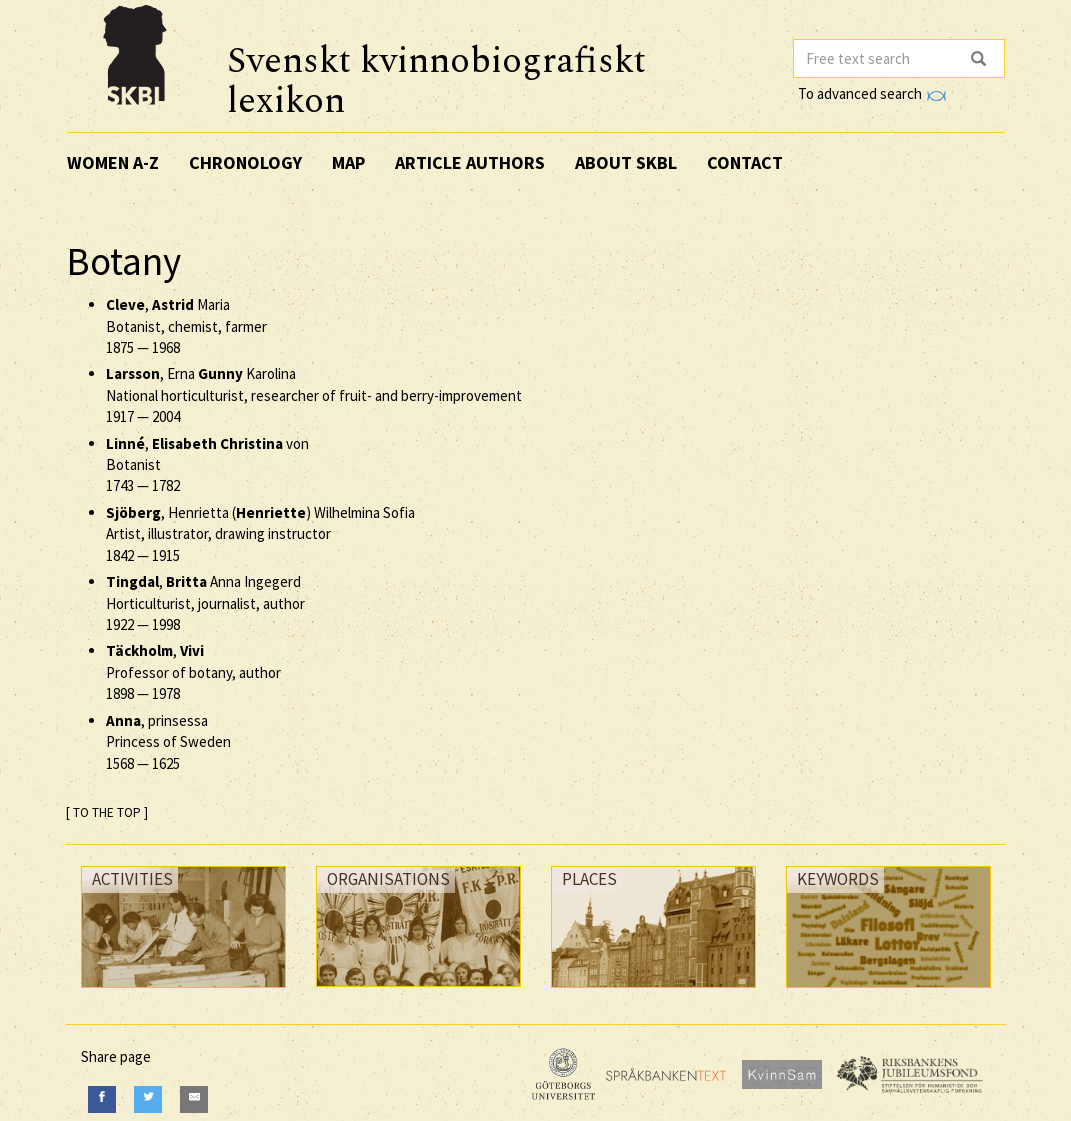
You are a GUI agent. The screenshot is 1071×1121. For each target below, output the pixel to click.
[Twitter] (148, 1099)
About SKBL (626, 162)
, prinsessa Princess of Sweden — (168, 742)
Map (348, 162)
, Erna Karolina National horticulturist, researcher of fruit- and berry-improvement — (314, 395)
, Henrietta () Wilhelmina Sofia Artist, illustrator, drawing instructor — (260, 534)
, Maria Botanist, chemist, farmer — (186, 326)
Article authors (470, 162)
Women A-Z (113, 162)
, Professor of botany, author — (193, 672)
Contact (745, 162)
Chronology (245, 162)
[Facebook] (102, 1099)
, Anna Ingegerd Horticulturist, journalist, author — (205, 603)
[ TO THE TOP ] (107, 812)
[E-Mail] (194, 1099)
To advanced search (872, 93)
